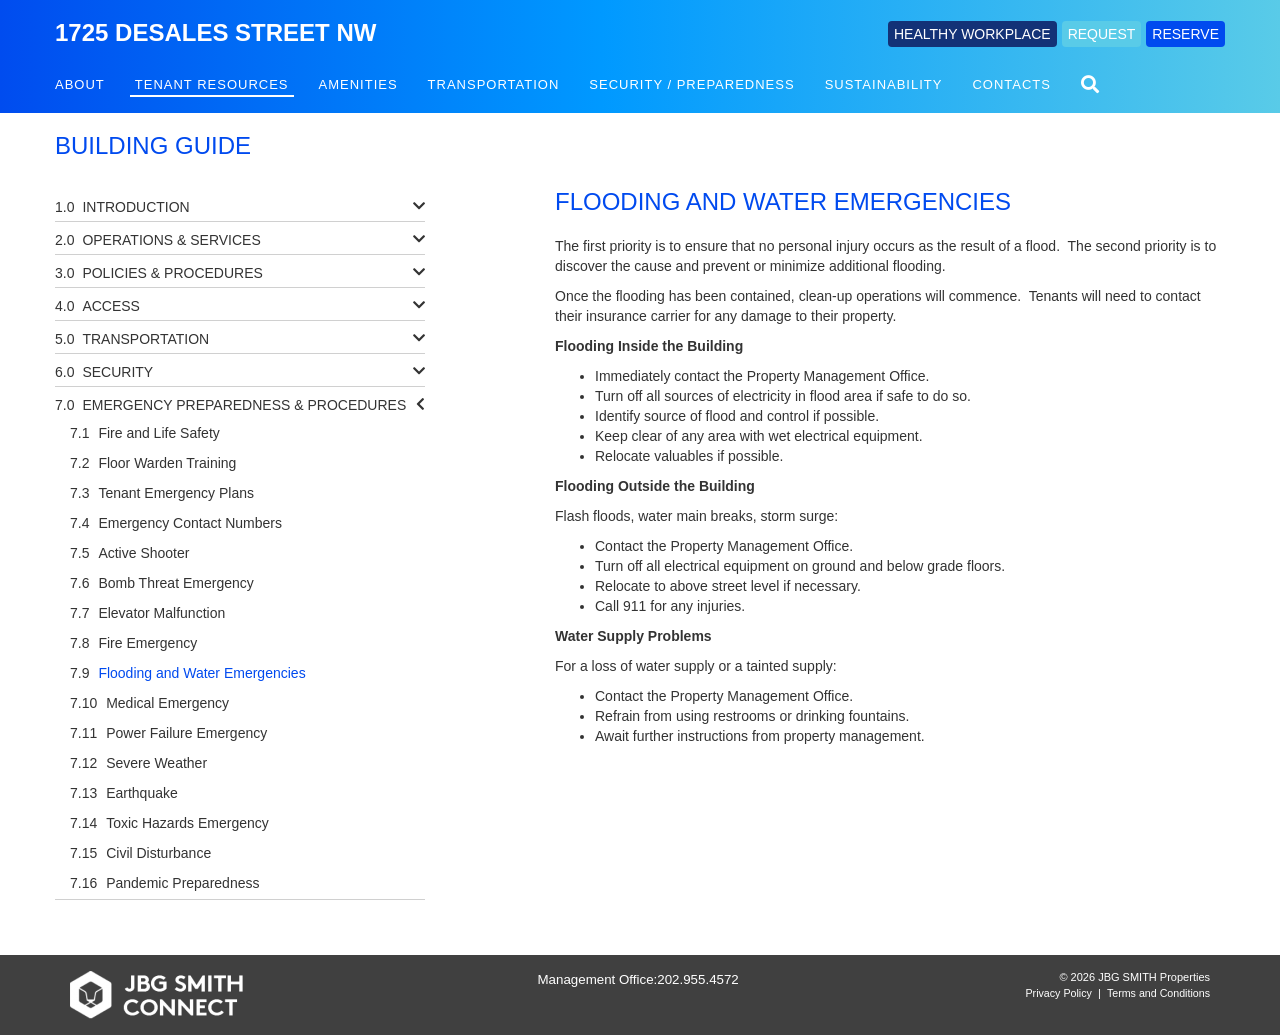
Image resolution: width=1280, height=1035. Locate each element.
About (80, 84)
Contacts (1011, 84)
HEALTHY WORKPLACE (972, 34)
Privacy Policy (1059, 993)
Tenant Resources (212, 84)
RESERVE (1185, 34)
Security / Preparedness (691, 84)
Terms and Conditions (1158, 993)
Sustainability (884, 84)
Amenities (358, 84)
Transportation (494, 84)
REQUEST (1102, 34)
